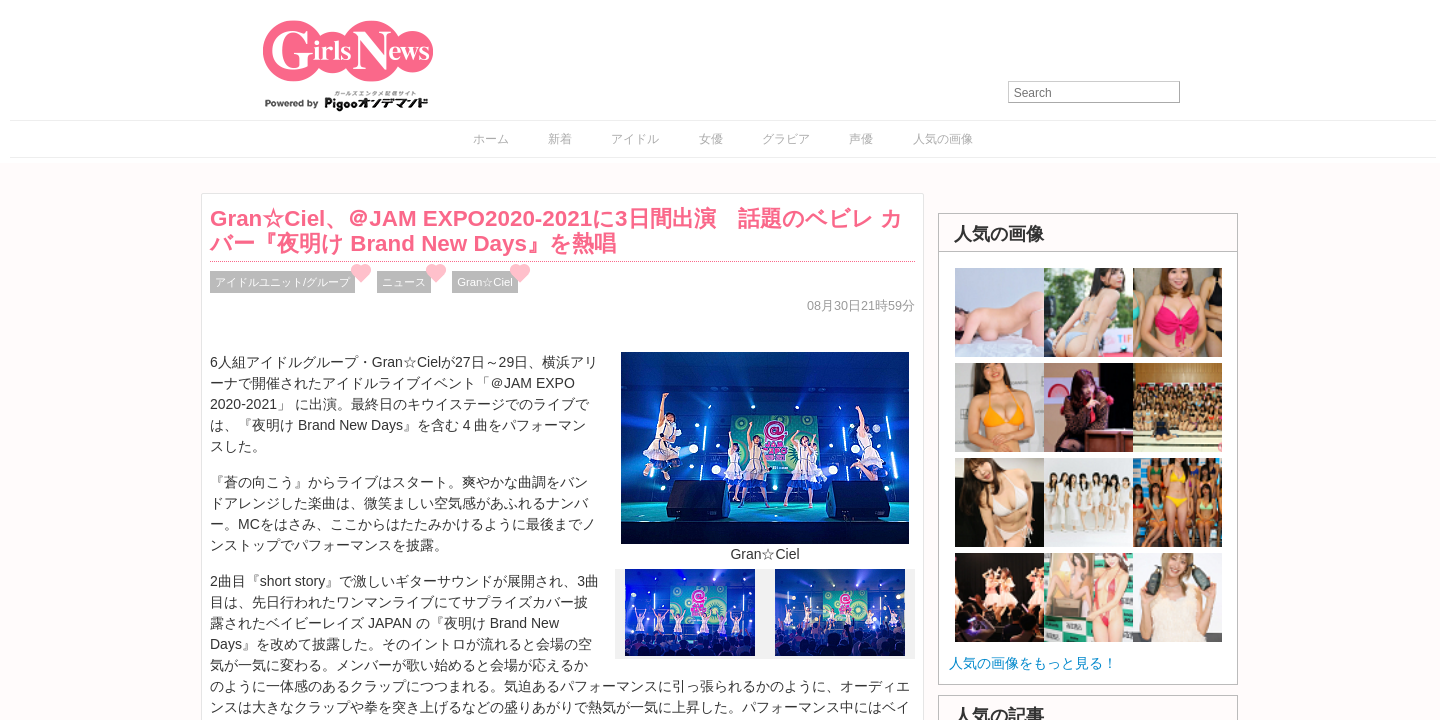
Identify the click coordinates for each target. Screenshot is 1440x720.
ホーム (491, 139)
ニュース (404, 282)
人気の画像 (943, 139)
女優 (711, 139)
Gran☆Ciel (485, 282)
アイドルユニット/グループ (282, 282)
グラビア (786, 139)
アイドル (635, 139)
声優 (861, 139)
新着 (560, 139)
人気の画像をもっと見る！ (1033, 663)
